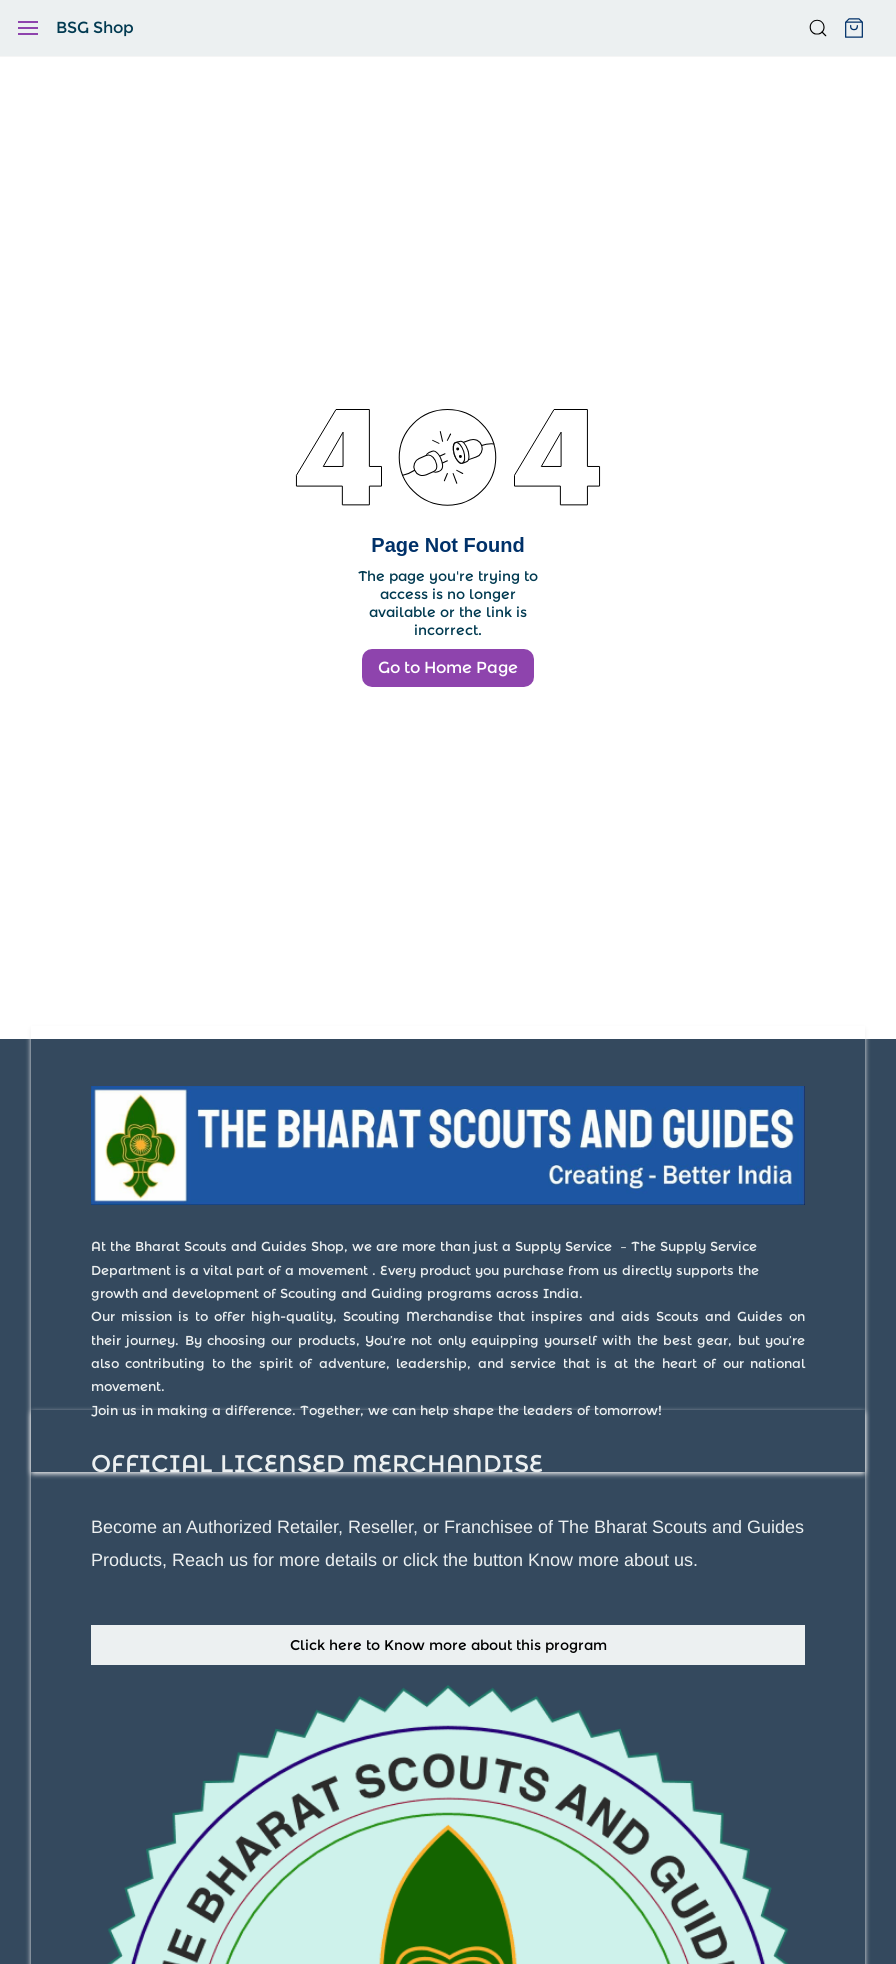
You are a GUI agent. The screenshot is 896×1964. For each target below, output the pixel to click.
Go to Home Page (448, 667)
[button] (448, 1645)
